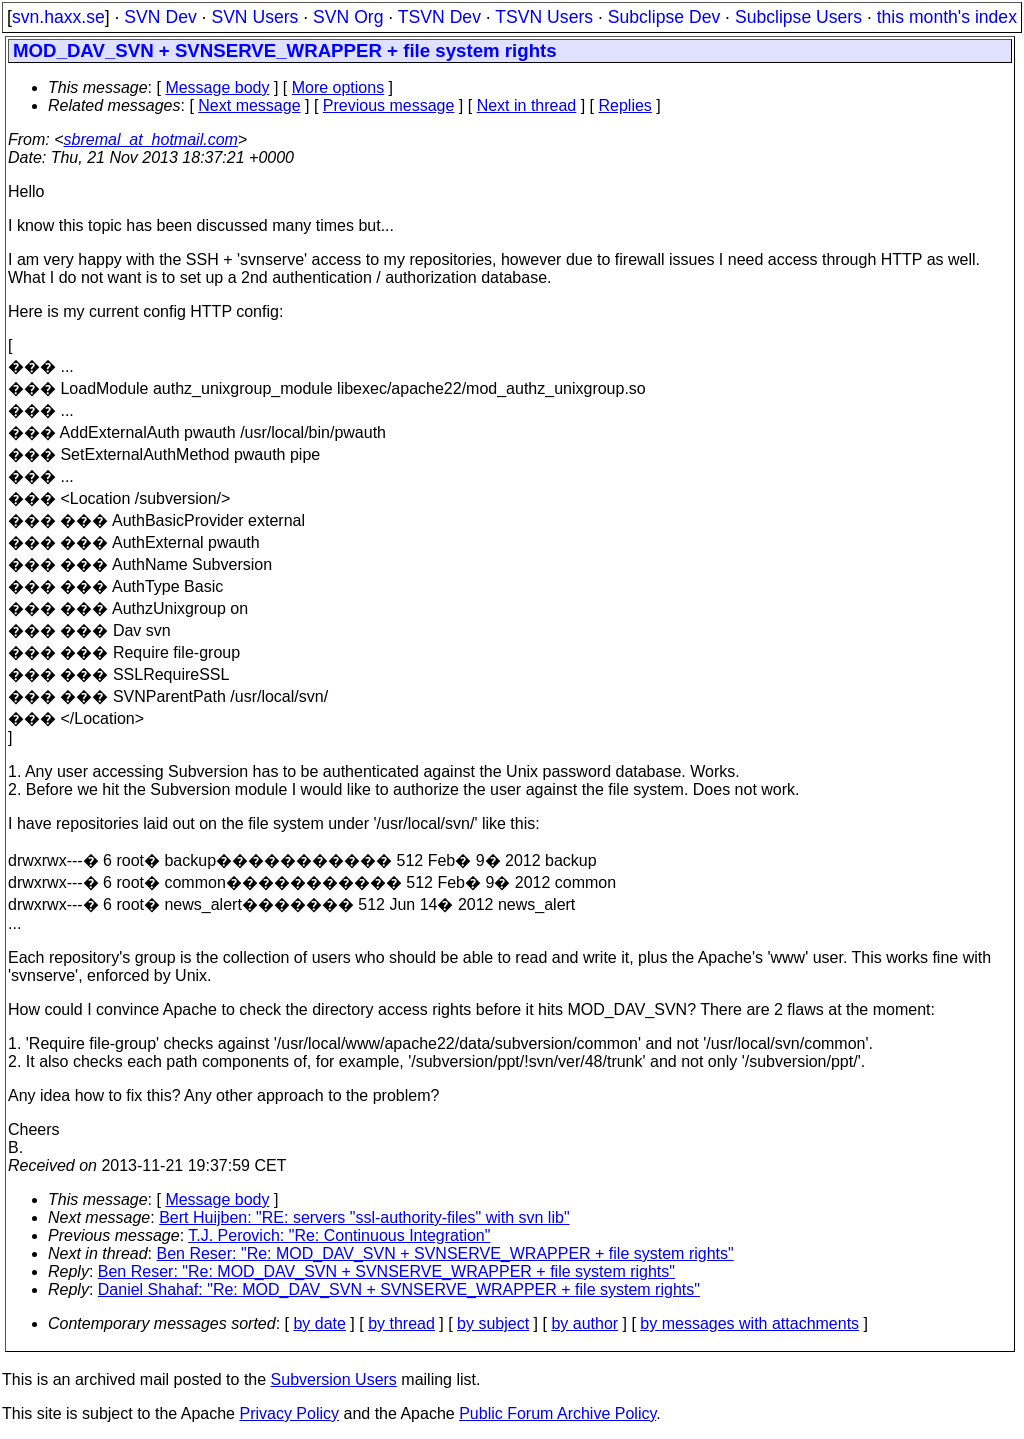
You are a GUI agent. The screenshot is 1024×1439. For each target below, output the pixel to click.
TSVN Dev (439, 17)
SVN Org (348, 17)
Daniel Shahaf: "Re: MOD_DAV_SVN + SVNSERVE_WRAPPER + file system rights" (399, 1289)
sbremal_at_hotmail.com (151, 139)
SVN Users (254, 17)
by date (319, 1323)
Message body (217, 87)
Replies (625, 105)
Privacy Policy (289, 1413)
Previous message (389, 105)
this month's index (947, 17)
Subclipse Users (798, 17)
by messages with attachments (749, 1323)
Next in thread (527, 105)
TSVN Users (544, 17)
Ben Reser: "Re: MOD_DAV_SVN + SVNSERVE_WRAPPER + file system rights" (445, 1253)
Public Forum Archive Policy (557, 1413)
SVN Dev (160, 17)
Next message (249, 105)
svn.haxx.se (58, 17)
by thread (401, 1323)
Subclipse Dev (664, 17)
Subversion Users (334, 1379)
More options (338, 87)
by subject (493, 1323)
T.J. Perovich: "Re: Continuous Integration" (339, 1235)
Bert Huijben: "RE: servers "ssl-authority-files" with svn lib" (364, 1217)
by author (584, 1323)
